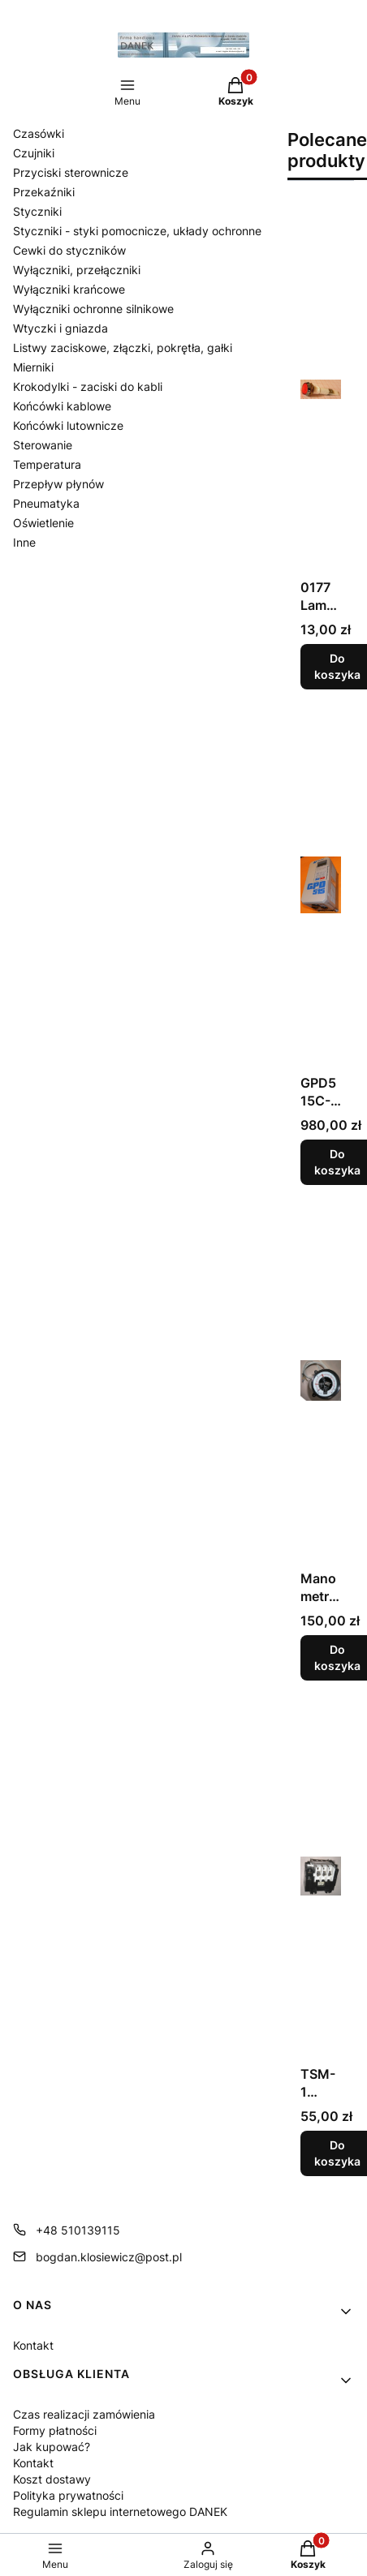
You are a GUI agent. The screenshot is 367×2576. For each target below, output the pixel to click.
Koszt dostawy (52, 2479)
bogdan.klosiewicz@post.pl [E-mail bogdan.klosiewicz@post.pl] (109, 2257)
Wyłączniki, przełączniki (76, 270)
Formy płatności (55, 2430)
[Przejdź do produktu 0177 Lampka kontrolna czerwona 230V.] (320, 389)
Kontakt (33, 2345)
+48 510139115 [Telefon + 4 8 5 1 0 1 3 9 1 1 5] (78, 2230)
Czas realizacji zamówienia (84, 2414)
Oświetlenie (43, 523)
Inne (24, 542)
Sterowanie (42, 445)
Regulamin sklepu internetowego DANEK (120, 2511)
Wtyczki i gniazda (60, 328)
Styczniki (37, 211)
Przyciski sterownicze (70, 172)
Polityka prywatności (68, 2495)
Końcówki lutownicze (68, 425)
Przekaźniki (44, 192)
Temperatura (47, 464)
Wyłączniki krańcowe (69, 289)
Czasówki (38, 133)
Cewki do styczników (69, 250)
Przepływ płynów (58, 484)
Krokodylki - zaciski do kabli (87, 386)
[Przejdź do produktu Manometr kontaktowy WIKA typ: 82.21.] (320, 1380)
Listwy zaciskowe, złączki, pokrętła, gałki (122, 347)
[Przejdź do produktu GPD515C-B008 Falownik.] (320, 884)
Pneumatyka (46, 503)
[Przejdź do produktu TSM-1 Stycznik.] (320, 1876)
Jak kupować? (51, 2447)
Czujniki (33, 153)
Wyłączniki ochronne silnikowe (93, 309)
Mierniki (33, 367)
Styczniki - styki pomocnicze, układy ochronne (137, 231)
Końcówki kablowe (62, 406)
